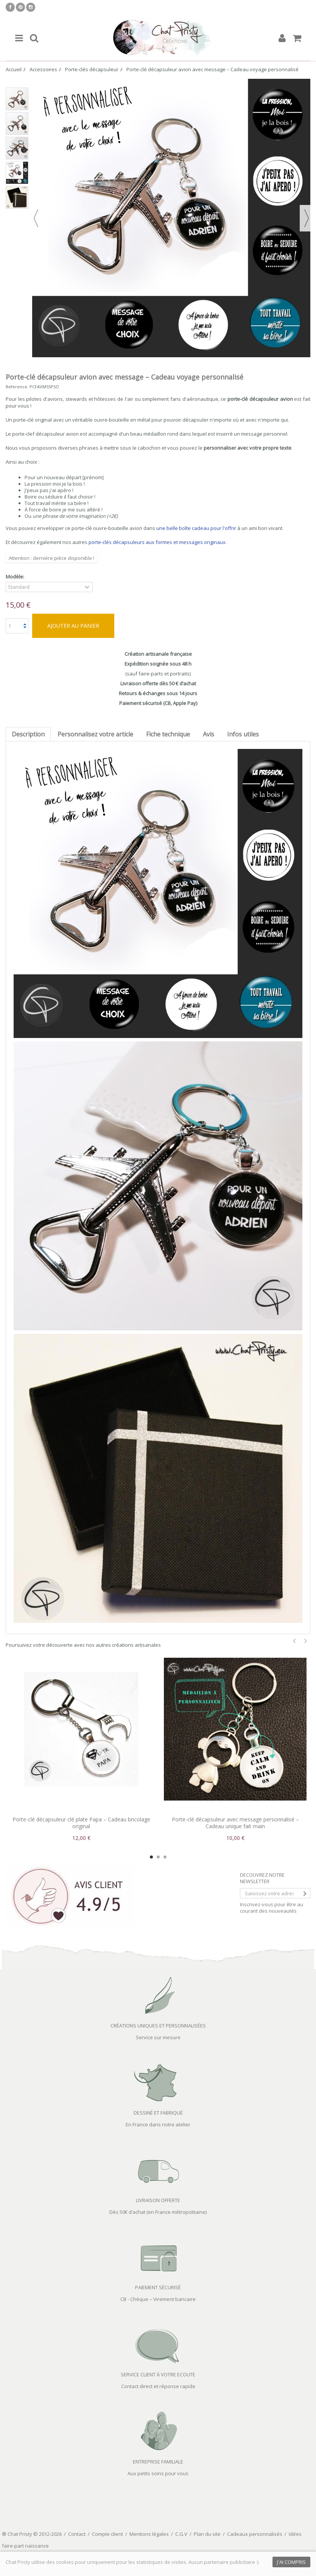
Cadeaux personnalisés (254, 2534)
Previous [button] (294, 1641)
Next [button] (305, 1641)
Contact (77, 2534)
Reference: (17, 386)
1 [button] (151, 1857)
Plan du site (207, 2534)
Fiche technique (168, 734)
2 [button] (158, 1857)
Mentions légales (149, 2534)
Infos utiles (243, 734)
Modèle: (15, 577)
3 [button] (165, 1857)
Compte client (107, 2534)
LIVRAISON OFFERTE (158, 2200)
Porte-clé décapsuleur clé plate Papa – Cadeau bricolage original (81, 1823)
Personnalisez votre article (95, 734)
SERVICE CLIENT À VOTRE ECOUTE (158, 2374)
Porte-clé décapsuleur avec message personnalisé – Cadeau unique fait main (235, 1823)
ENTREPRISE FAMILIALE (158, 2461)
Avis (208, 734)
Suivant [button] (306, 218)
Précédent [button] (36, 218)
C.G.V (181, 2534)
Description (28, 734)
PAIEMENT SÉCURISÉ (158, 2287)
